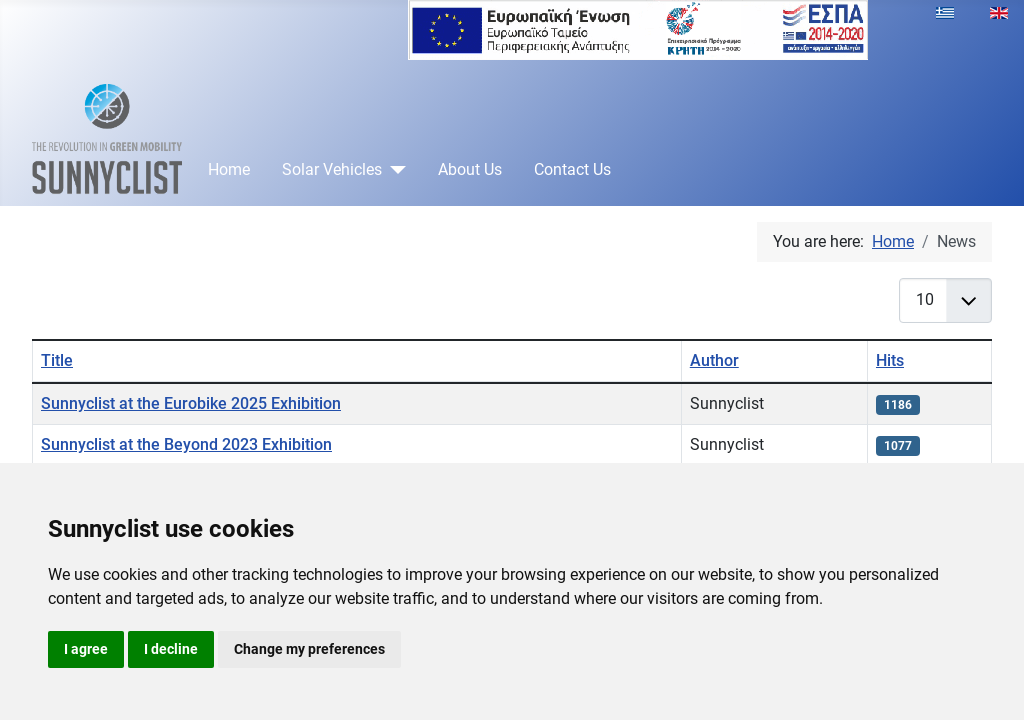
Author (714, 360)
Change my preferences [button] (309, 649)
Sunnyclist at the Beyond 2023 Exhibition (186, 444)
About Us (470, 169)
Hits (890, 360)
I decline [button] (171, 649)
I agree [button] (86, 649)
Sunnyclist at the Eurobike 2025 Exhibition (191, 403)
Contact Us (572, 169)
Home (229, 169)
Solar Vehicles (332, 169)
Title (57, 360)
